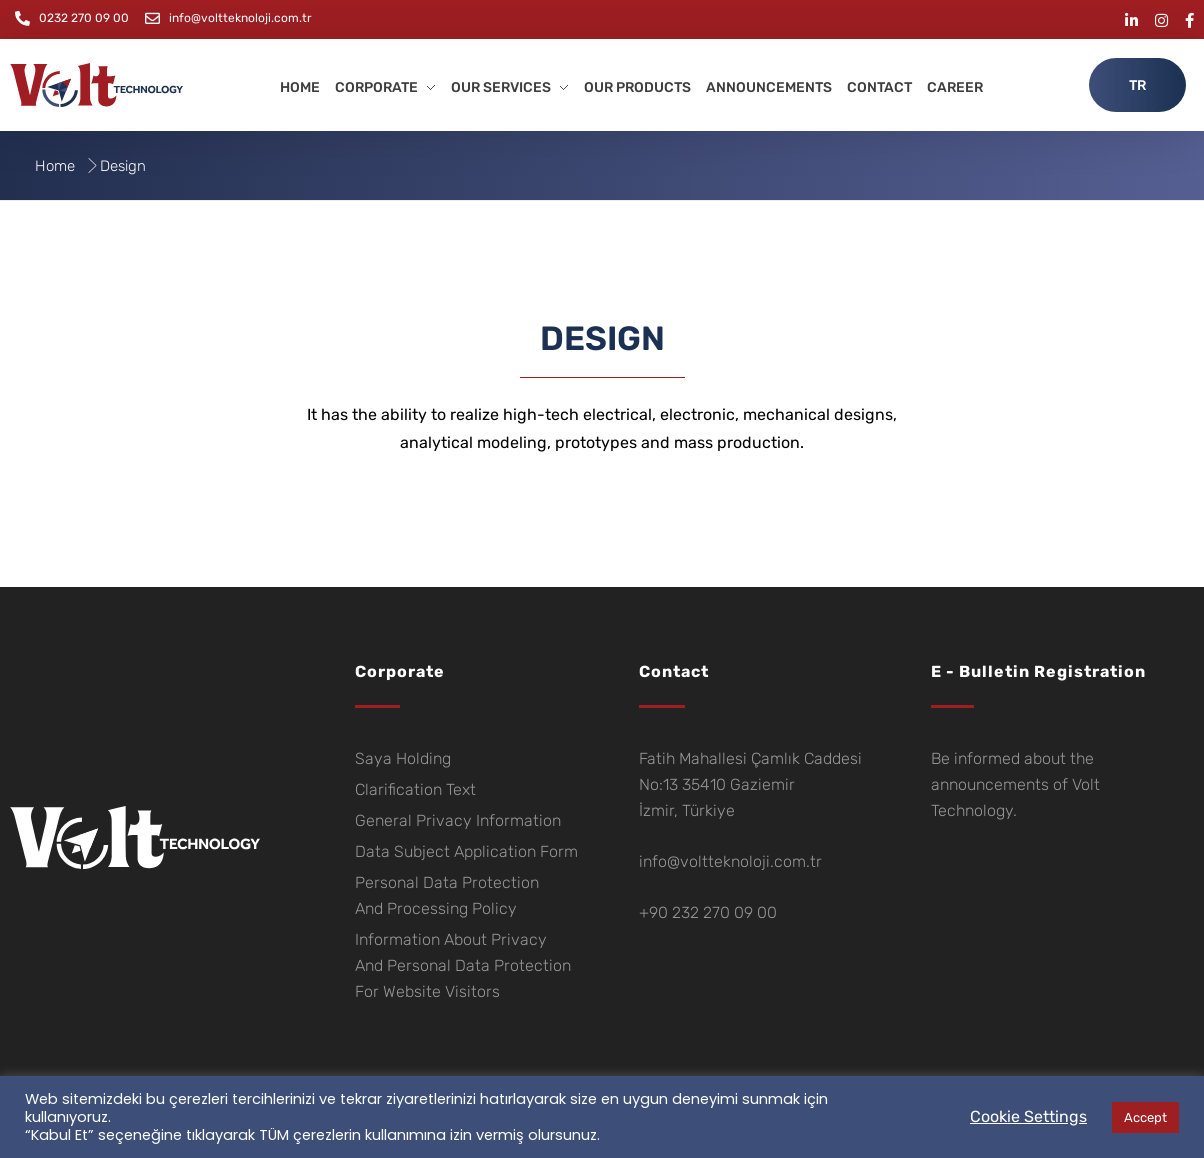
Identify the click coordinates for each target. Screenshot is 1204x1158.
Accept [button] (1145, 1117)
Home (55, 166)
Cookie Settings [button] (1028, 1116)
